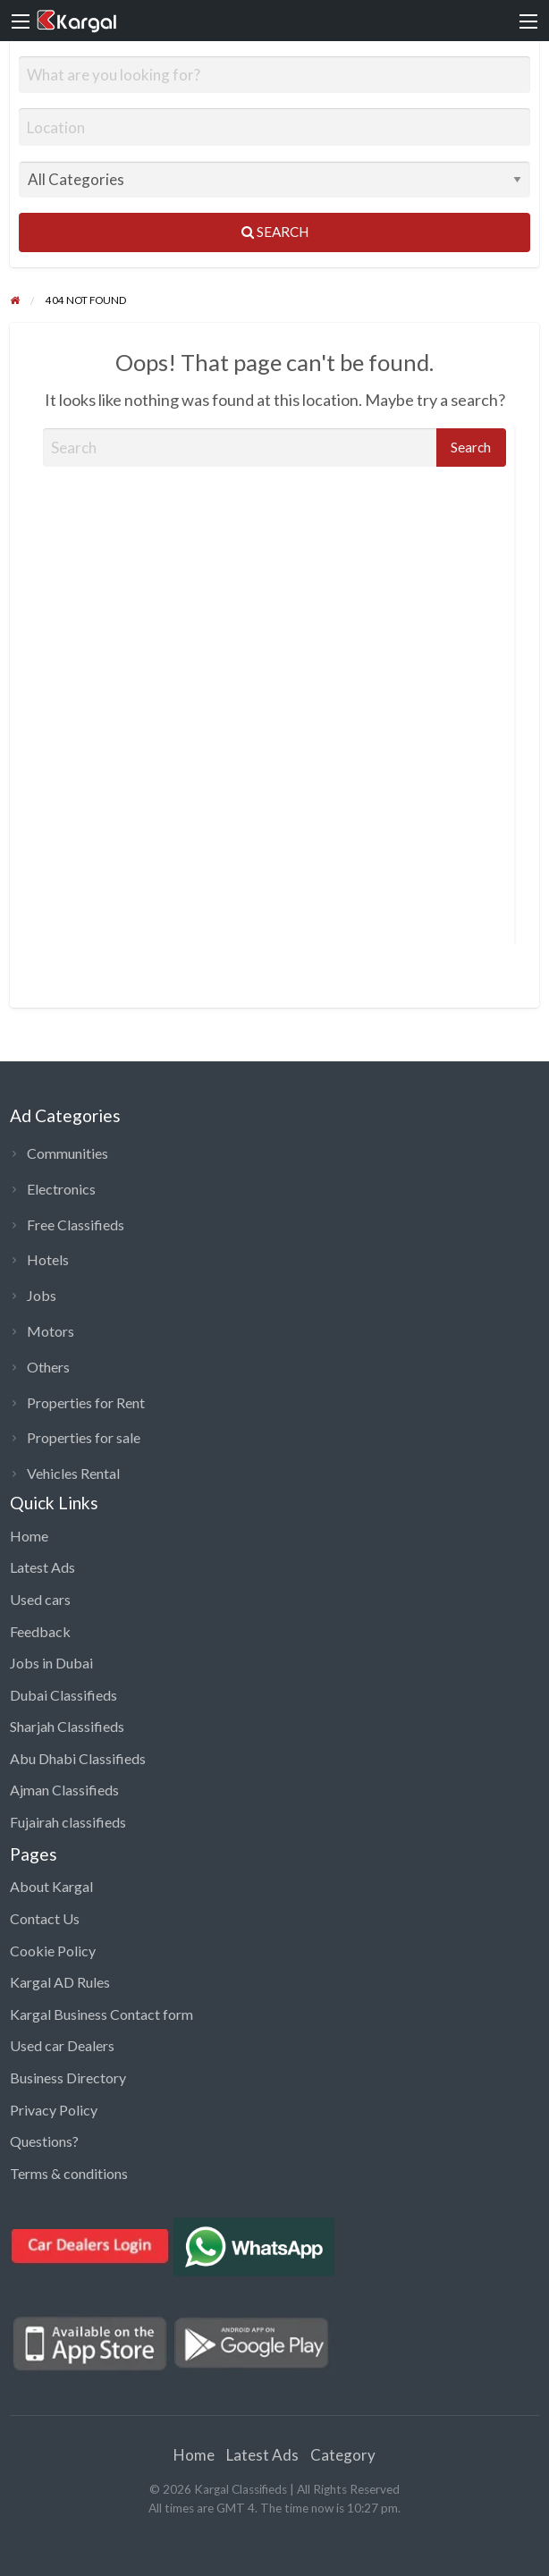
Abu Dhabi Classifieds (78, 1758)
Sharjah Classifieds (67, 1726)
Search (274, 232)
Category (343, 2454)
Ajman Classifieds (64, 1789)
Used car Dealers (62, 2045)
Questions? (44, 2141)
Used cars (40, 1599)
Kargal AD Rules (60, 1981)
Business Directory (68, 2077)
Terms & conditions (69, 2173)
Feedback (40, 1631)
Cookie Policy (53, 1950)
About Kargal (51, 1886)
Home (29, 1535)
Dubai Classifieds (63, 1694)
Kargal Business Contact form (101, 2014)
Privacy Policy (53, 2109)
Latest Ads (42, 1566)
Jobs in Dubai (51, 1662)
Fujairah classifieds (68, 1821)
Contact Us (45, 1918)
